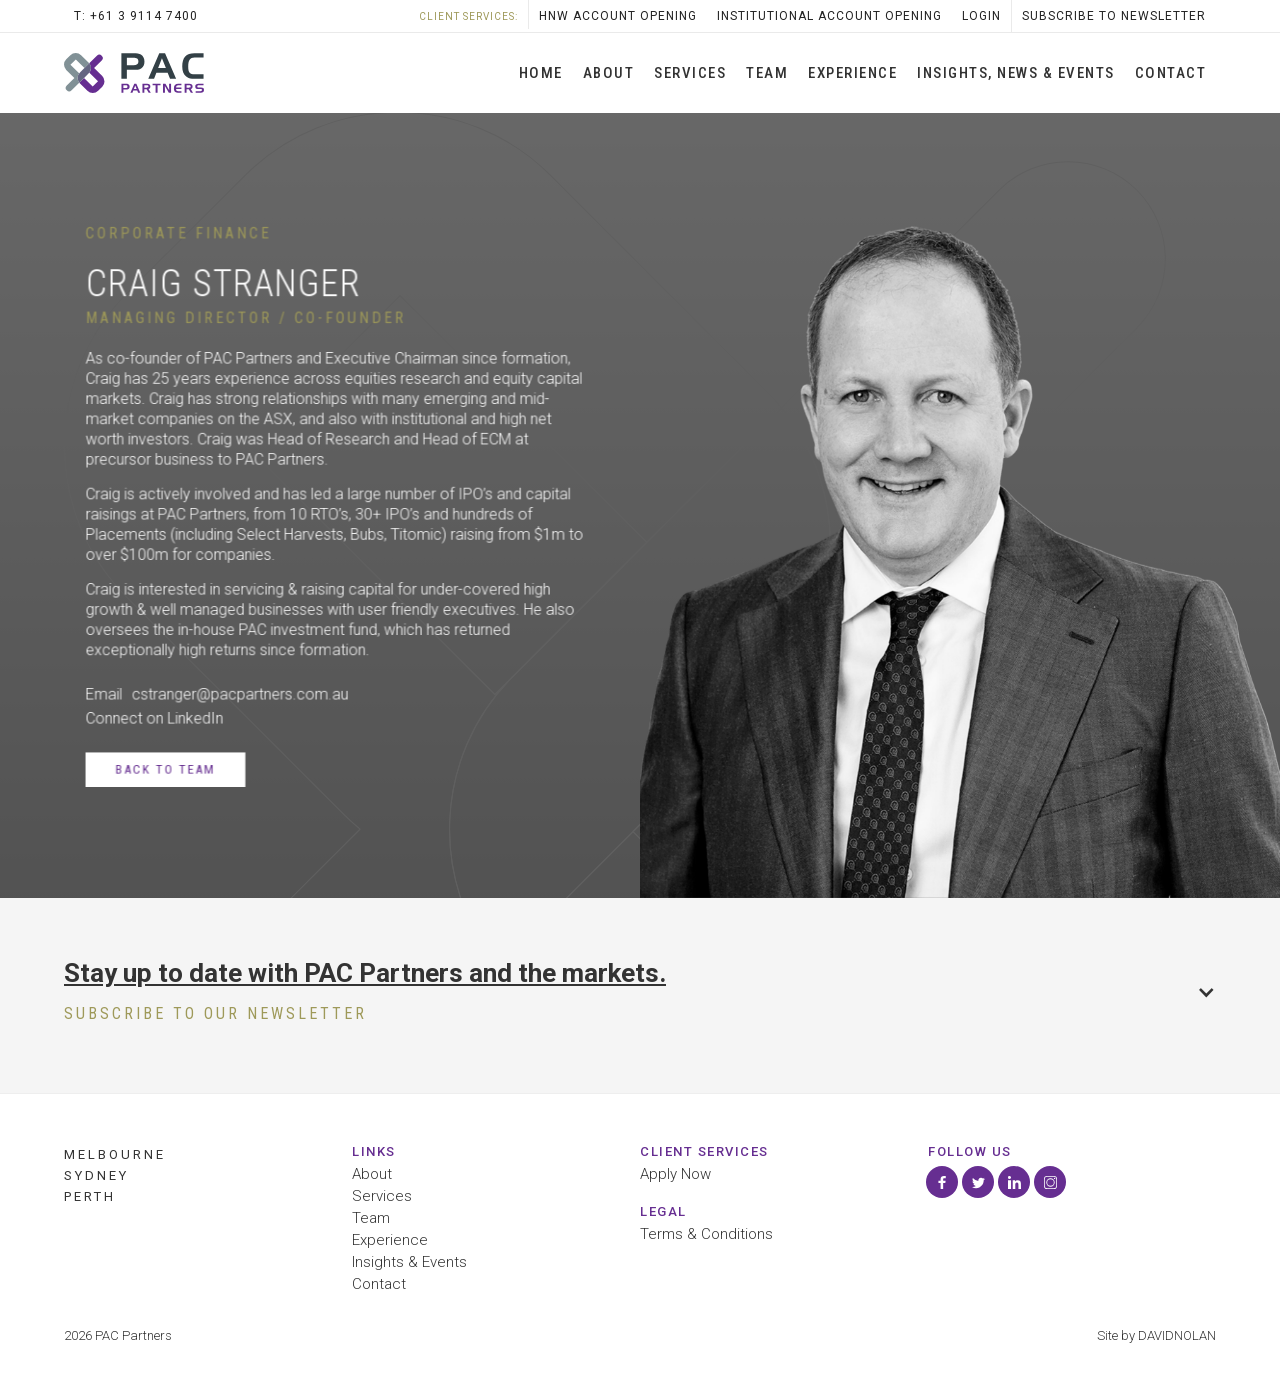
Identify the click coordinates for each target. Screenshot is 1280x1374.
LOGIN (981, 16)
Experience (852, 73)
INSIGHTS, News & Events (1016, 73)
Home (541, 73)
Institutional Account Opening (829, 16)
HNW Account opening (618, 16)
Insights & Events (409, 1262)
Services (382, 1196)
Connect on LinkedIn (154, 718)
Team (767, 73)
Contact (1171, 73)
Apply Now (675, 1174)
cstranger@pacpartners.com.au (240, 694)
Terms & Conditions (706, 1234)
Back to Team (165, 769)
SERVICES (690, 73)
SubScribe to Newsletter (1114, 16)
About (609, 73)
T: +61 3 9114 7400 (136, 16)
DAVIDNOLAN (1177, 1335)
